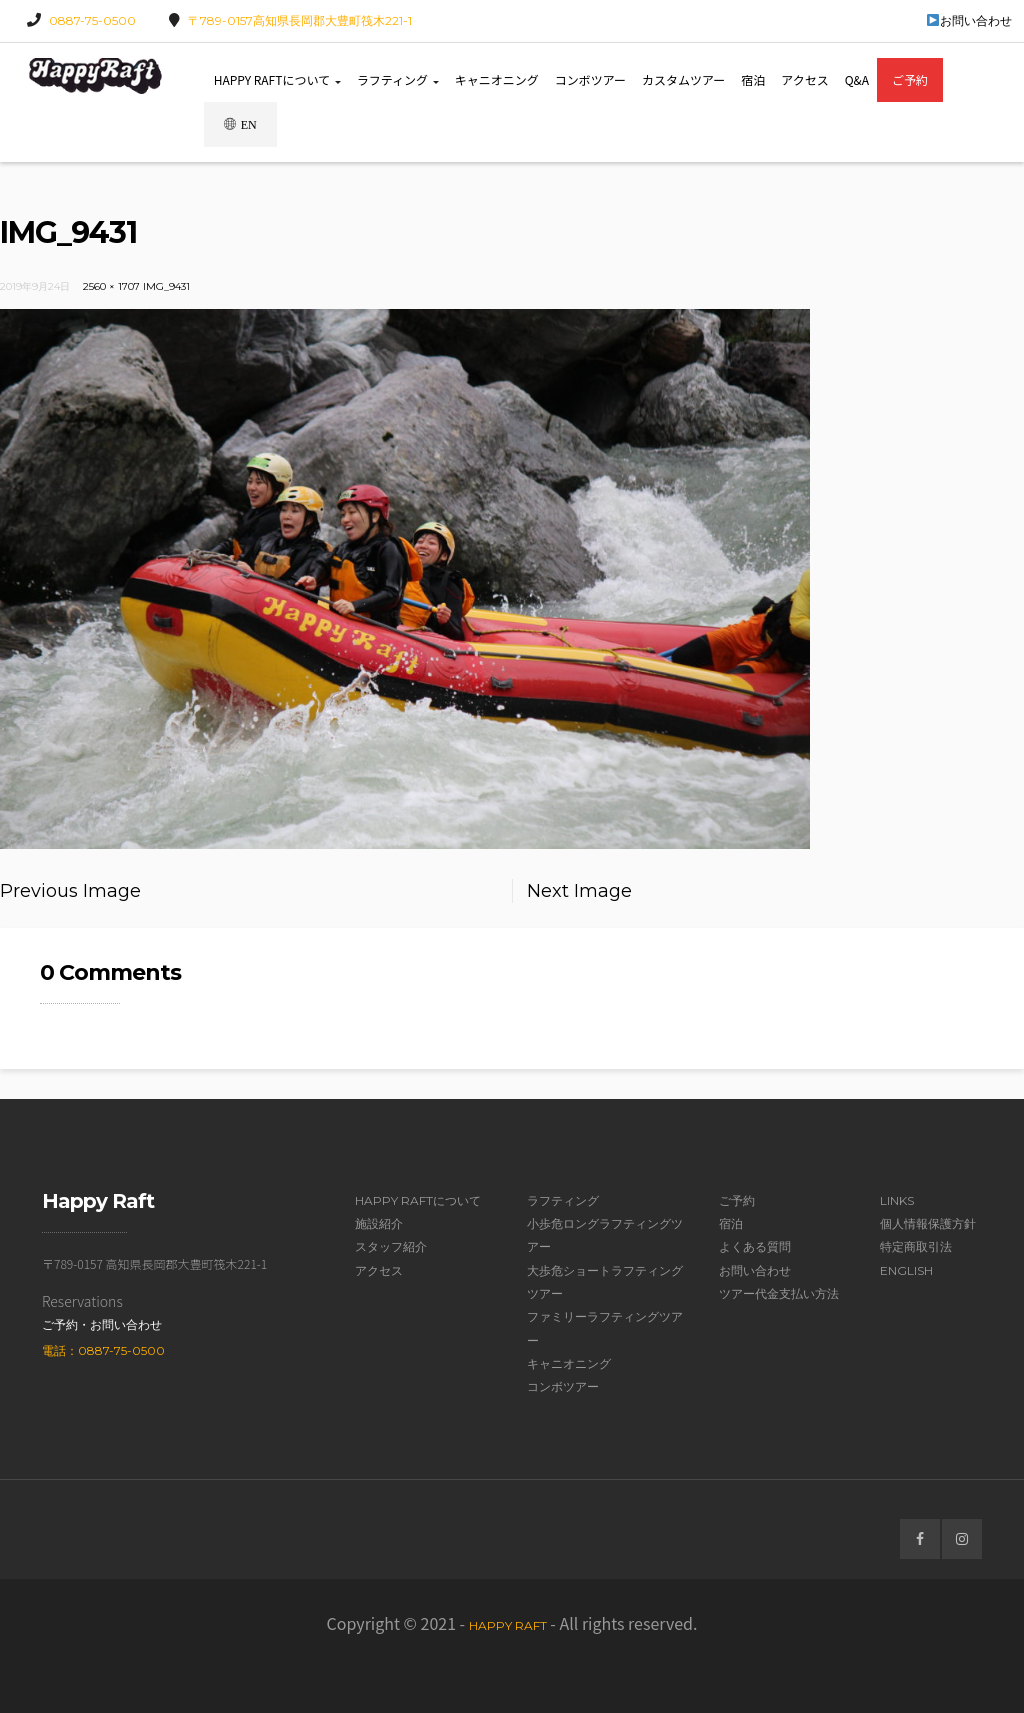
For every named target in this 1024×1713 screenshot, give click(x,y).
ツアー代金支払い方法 (779, 1293)
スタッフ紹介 (391, 1246)
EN (240, 124)
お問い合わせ (969, 20)
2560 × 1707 (111, 286)
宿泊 (753, 79)
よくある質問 (755, 1246)
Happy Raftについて (277, 79)
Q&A (857, 79)
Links (897, 1200)
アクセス (804, 79)
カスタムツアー (683, 79)
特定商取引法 (916, 1246)
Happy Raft (508, 1625)
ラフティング (398, 79)
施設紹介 (379, 1223)
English (906, 1270)
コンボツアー (590, 79)
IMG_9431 (166, 286)
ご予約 (910, 79)
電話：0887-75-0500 (103, 1350)
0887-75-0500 (92, 20)
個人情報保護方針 (928, 1223)
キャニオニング (497, 79)
